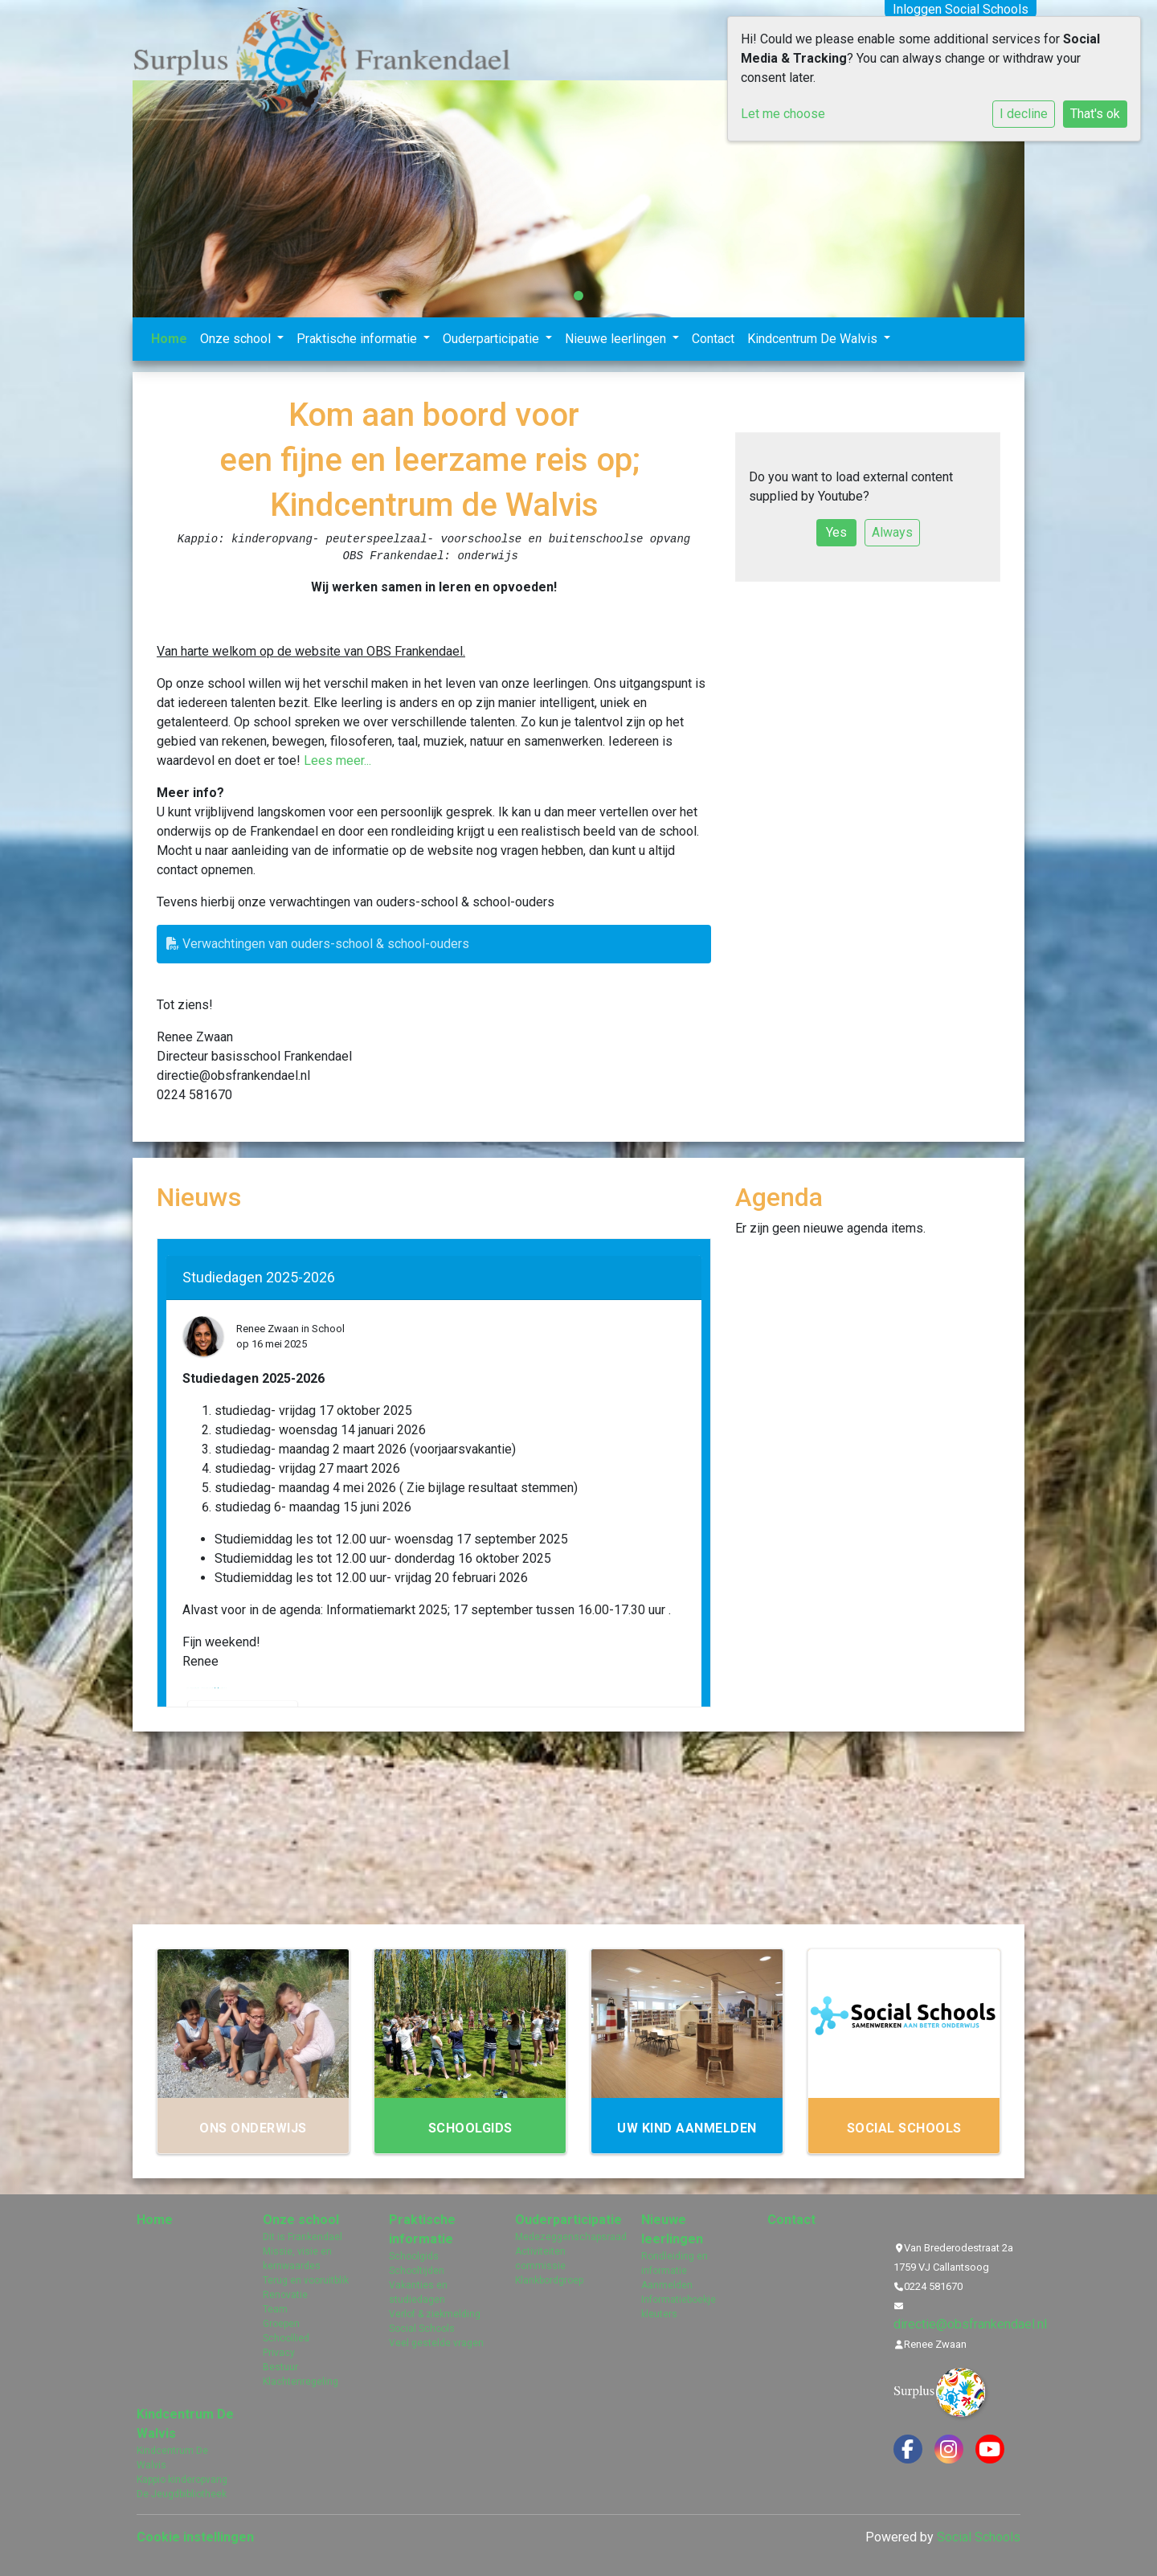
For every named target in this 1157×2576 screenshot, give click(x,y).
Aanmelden (667, 2285)
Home (169, 338)
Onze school (237, 338)
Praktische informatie (358, 338)
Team (275, 2309)
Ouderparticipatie (492, 338)
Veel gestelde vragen (436, 2343)
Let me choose (783, 113)
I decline (1024, 113)
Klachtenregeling (300, 2381)
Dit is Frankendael (302, 2237)
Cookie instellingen (195, 2537)
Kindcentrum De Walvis (814, 338)
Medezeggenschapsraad (566, 2237)
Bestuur (280, 2367)
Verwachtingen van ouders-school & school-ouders (317, 943)
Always (892, 532)
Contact (713, 338)
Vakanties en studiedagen (418, 2292)
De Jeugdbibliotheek (182, 2494)
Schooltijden (416, 2270)
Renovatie (285, 2294)
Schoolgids (414, 2256)
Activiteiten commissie (540, 2258)
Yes (836, 532)
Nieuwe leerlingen (617, 338)
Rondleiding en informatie (674, 2263)
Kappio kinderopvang (182, 2479)
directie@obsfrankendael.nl (970, 2324)
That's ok (1095, 113)
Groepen (281, 2323)
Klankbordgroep (549, 2280)
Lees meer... (337, 760)
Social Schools (422, 2328)
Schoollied (286, 2338)
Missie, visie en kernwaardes (297, 2258)
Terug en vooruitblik (306, 2280)
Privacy (279, 2352)
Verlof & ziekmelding (434, 2314)
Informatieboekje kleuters (678, 2307)
